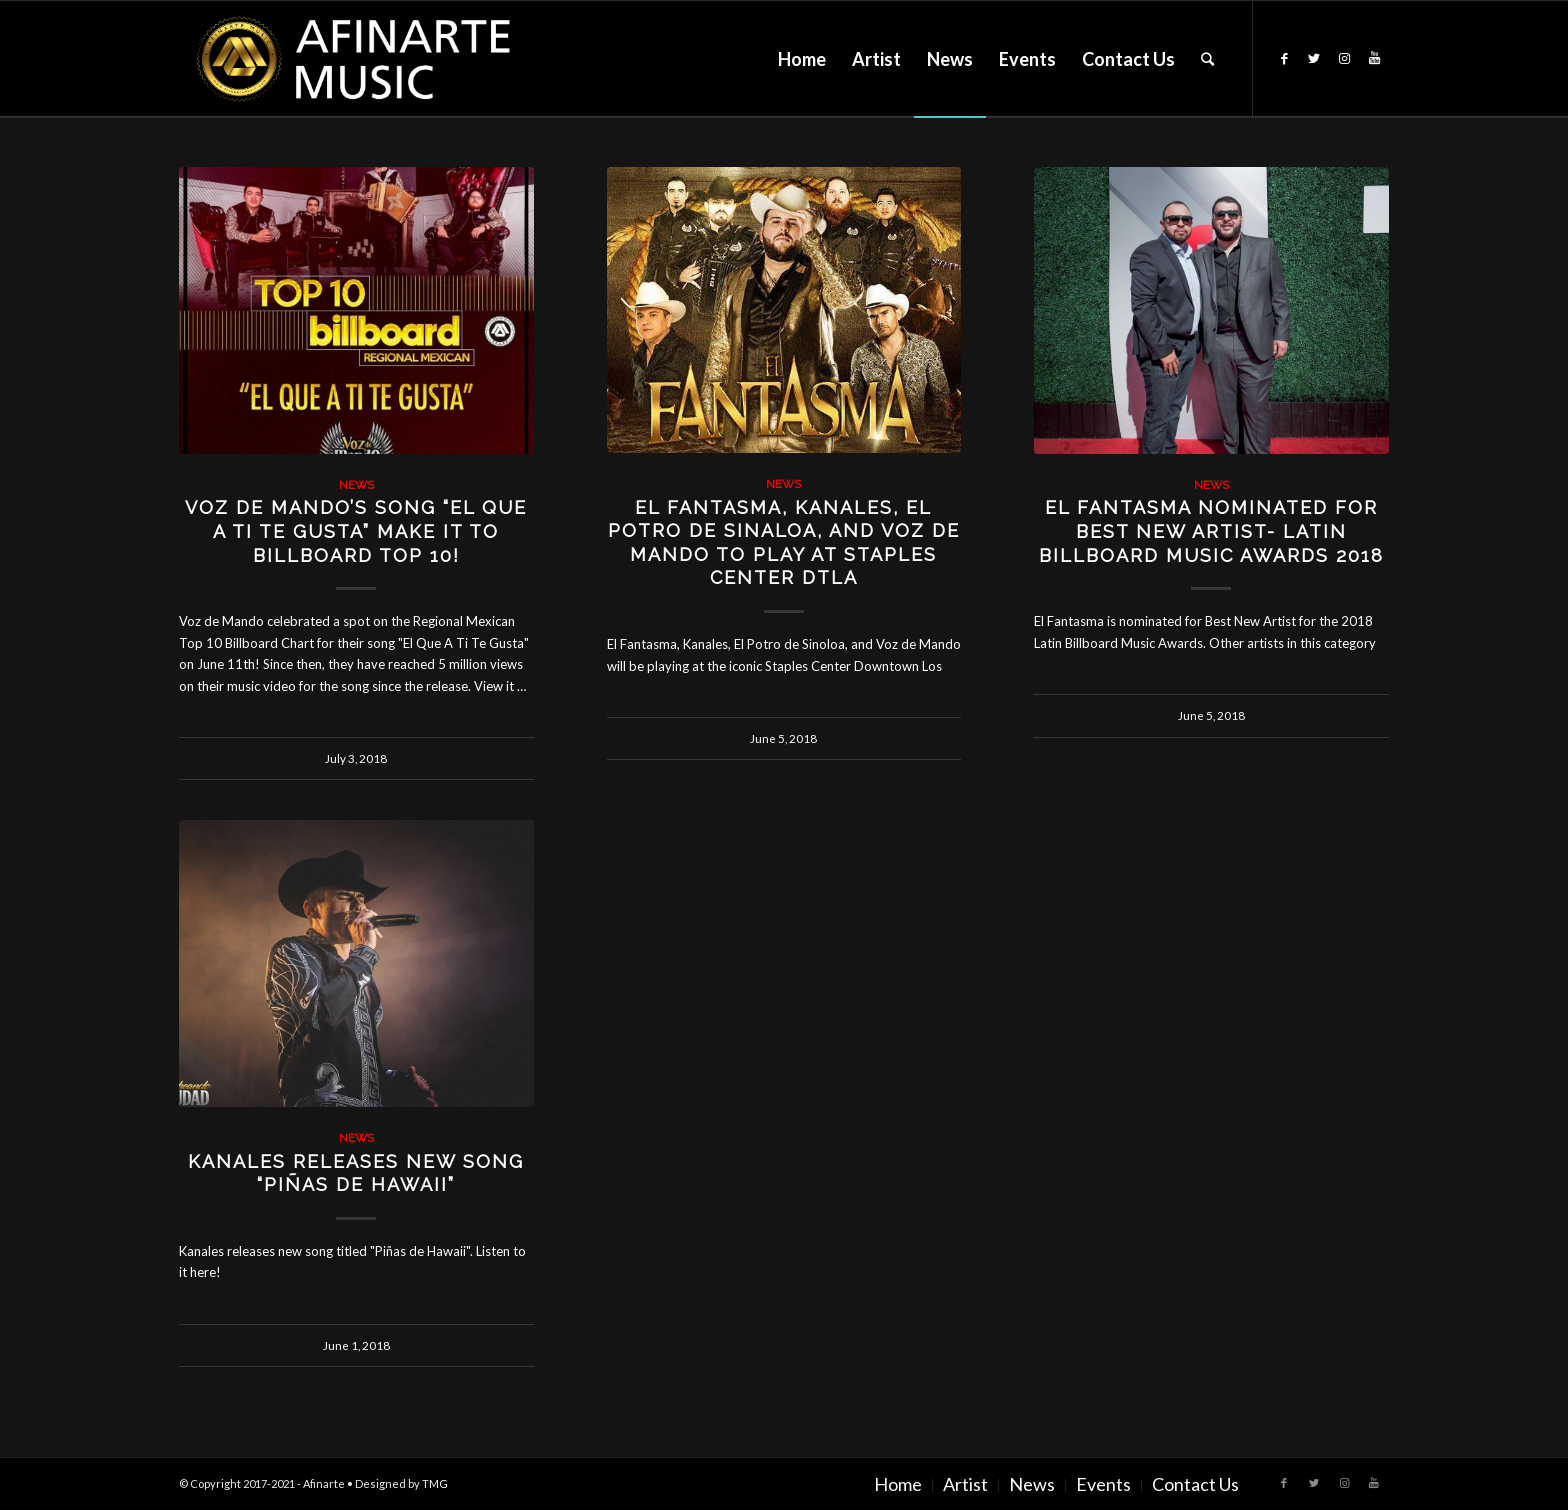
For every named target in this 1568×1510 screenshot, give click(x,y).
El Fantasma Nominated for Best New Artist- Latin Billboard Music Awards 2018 (1211, 531)
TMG (435, 1483)
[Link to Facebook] (1284, 58)
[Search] (1207, 59)
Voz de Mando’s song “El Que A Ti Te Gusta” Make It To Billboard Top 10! (356, 531)
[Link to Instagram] (1344, 58)
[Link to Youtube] (1374, 58)
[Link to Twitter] (1314, 58)
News (356, 485)
